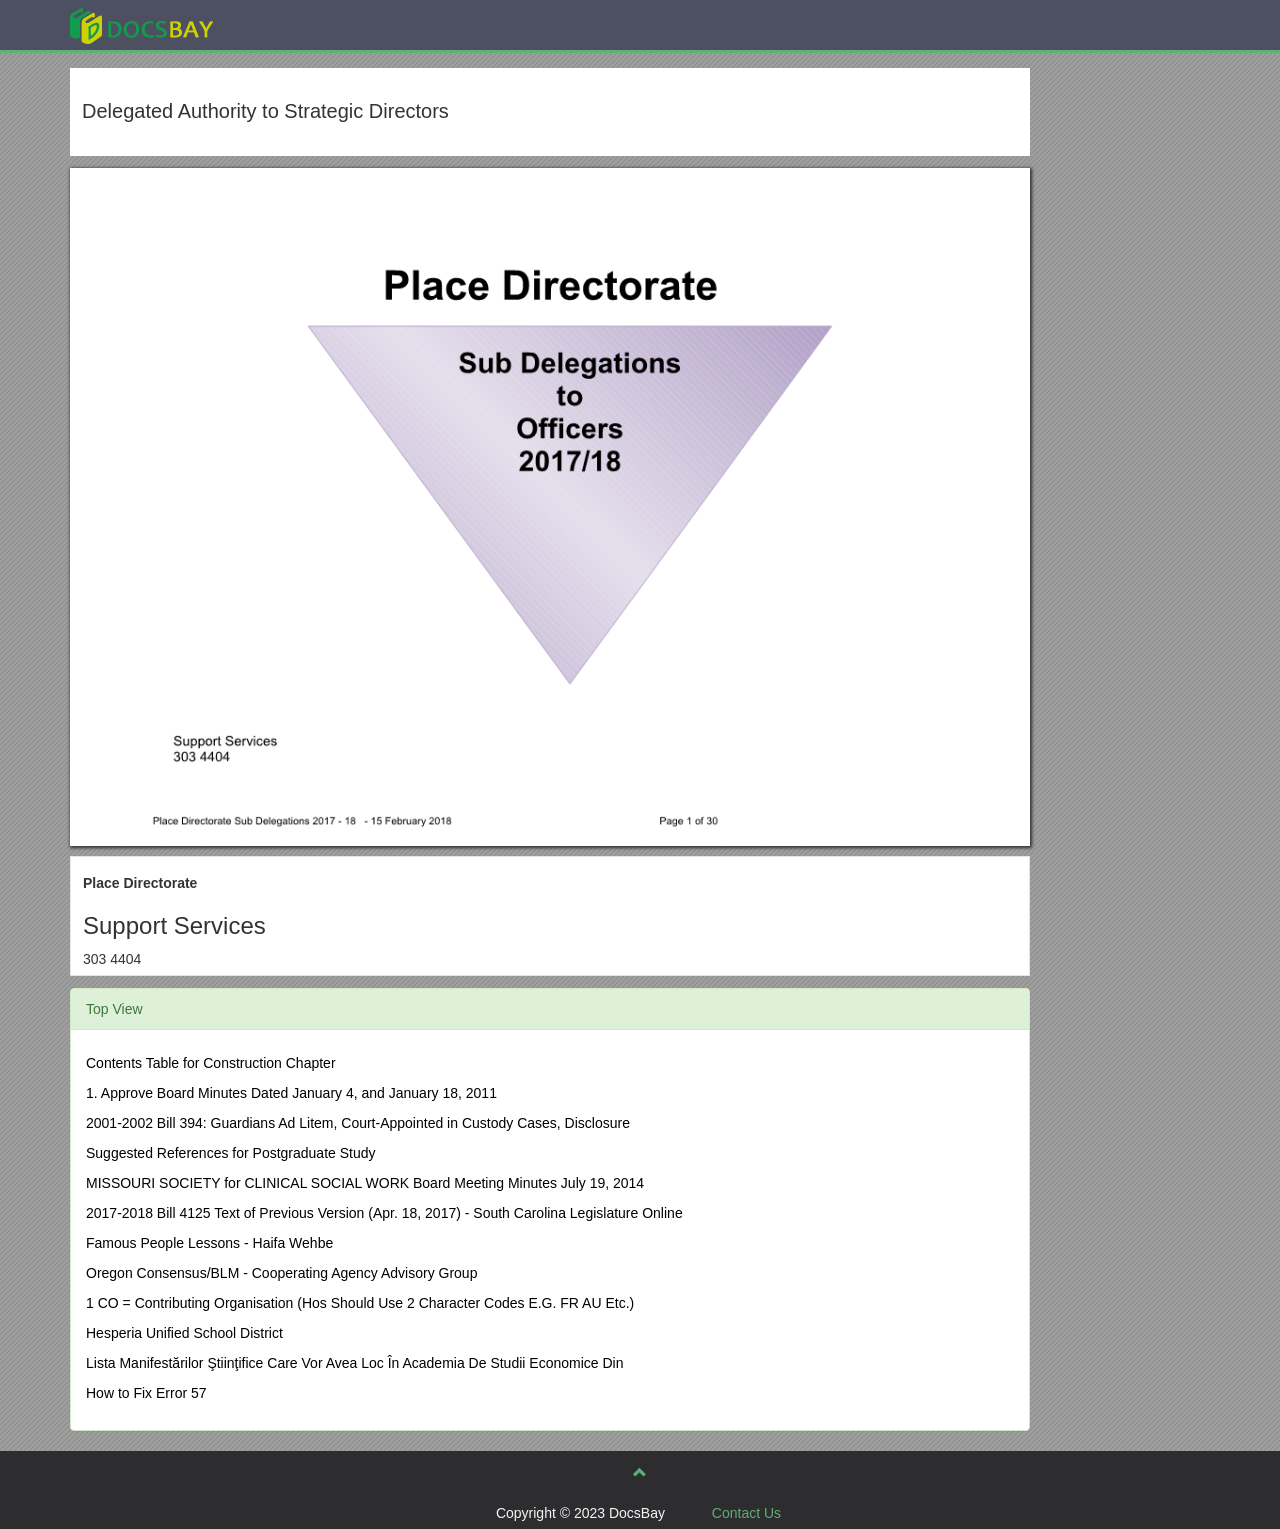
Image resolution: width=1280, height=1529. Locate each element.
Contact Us (746, 1513)
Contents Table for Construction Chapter (211, 1063)
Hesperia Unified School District (184, 1333)
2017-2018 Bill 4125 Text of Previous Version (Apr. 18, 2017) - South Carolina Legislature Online (384, 1213)
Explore (291, 24)
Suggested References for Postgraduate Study (231, 1153)
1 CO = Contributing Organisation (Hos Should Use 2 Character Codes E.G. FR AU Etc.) (360, 1303)
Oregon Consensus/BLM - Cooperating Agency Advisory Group (281, 1273)
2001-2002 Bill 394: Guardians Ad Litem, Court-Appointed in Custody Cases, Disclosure (358, 1123)
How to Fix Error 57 (146, 1393)
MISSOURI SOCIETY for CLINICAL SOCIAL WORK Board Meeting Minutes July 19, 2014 (365, 1183)
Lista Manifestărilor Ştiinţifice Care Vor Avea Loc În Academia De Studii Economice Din (354, 1363)
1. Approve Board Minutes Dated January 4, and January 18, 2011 (291, 1093)
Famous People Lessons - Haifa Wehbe (209, 1243)
